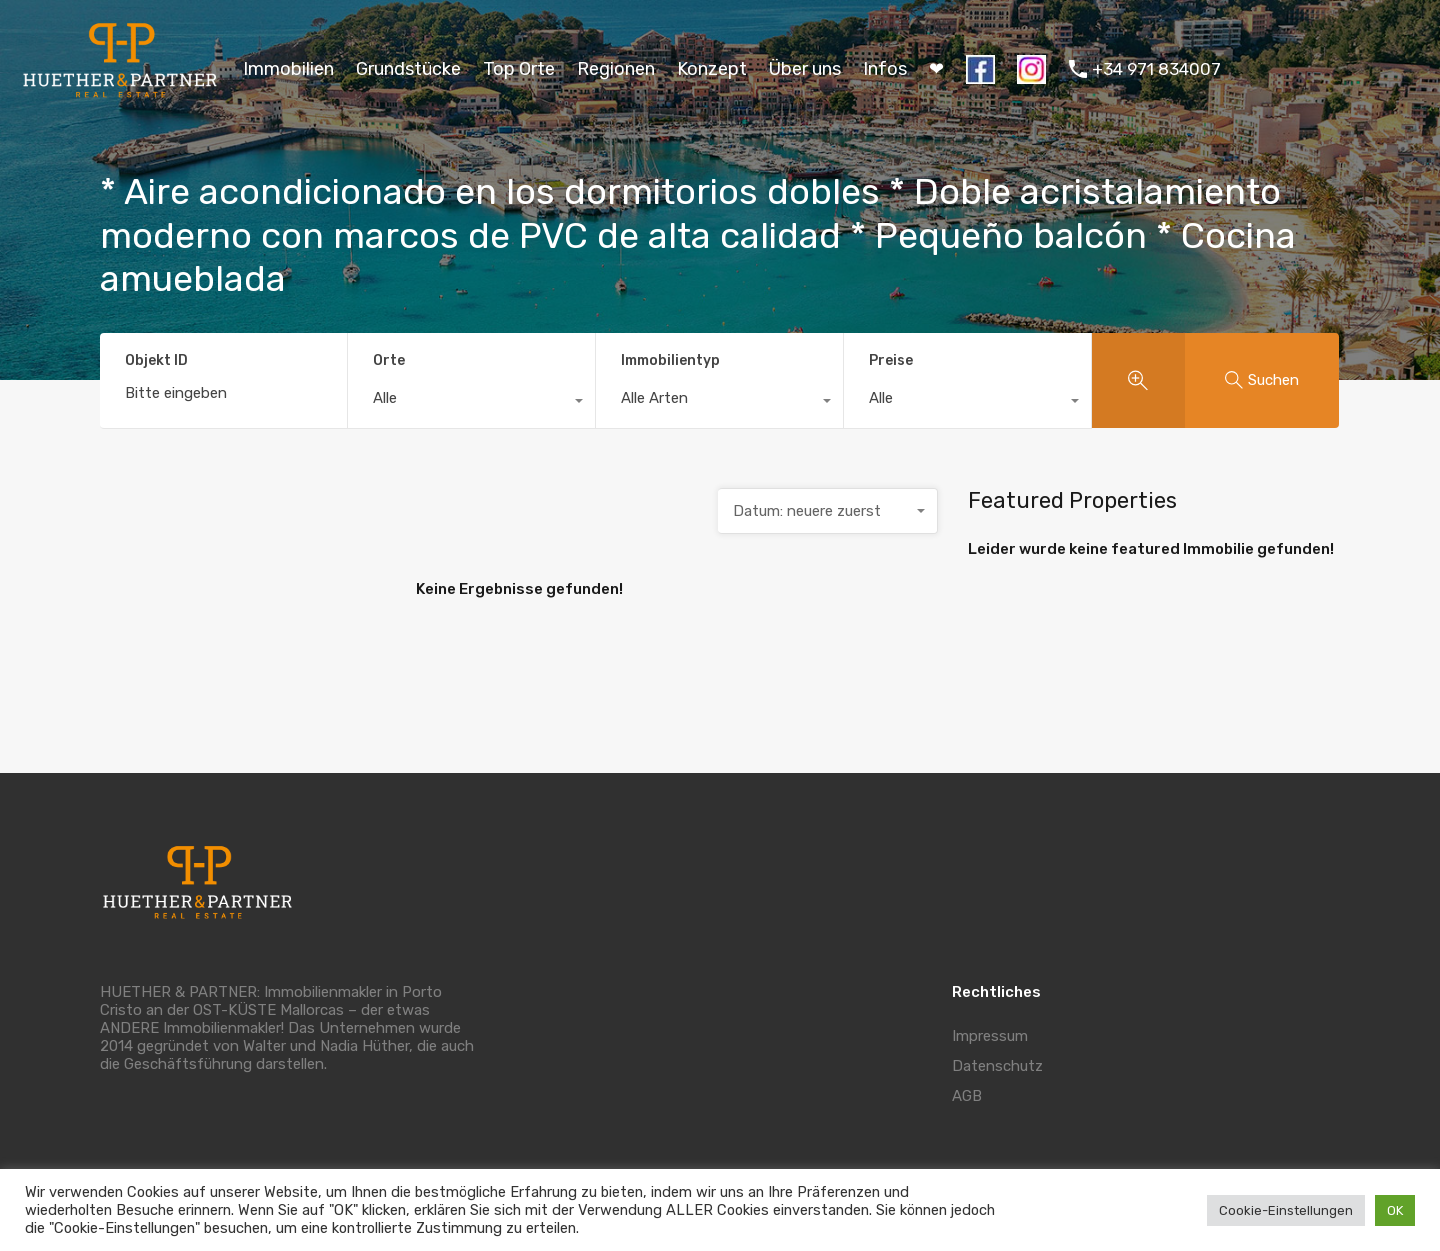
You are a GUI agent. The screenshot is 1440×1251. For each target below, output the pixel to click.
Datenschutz (997, 1066)
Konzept (712, 69)
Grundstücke (408, 69)
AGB (967, 1096)
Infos (885, 69)
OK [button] (1395, 1210)
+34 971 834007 (1156, 69)
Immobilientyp (670, 360)
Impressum (990, 1036)
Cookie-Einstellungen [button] (1286, 1210)
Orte (389, 360)
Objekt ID (156, 361)
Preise (891, 360)
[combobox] (471, 403)
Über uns (805, 69)
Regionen (616, 69)
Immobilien (288, 69)
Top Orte (519, 69)
